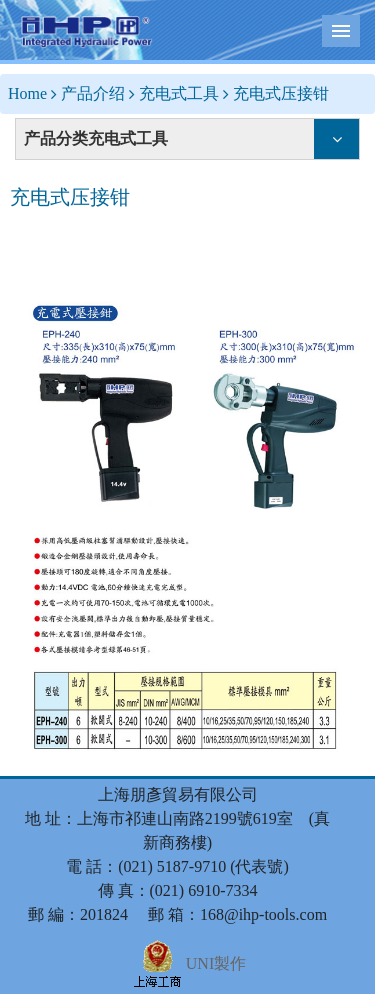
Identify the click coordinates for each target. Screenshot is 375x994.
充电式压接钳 (281, 93)
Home (27, 93)
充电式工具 (179, 93)
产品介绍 (93, 93)
